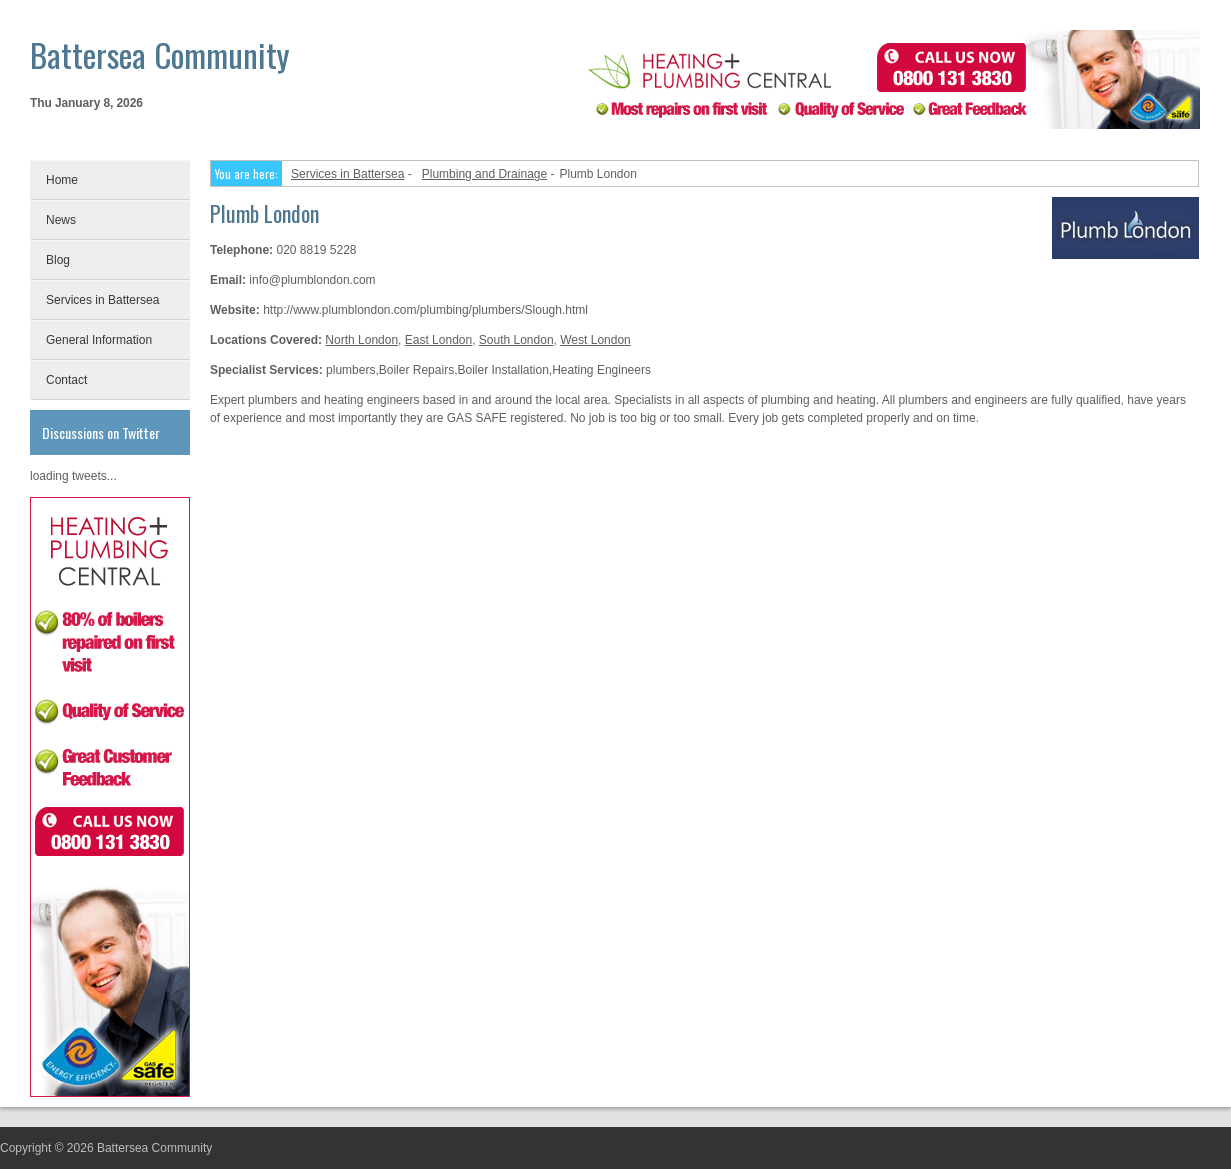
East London (438, 340)
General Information (99, 340)
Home (62, 180)
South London (516, 340)
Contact (66, 380)
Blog (58, 260)
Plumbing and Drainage (484, 174)
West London (595, 340)
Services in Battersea (102, 300)
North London (361, 340)
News (61, 220)
